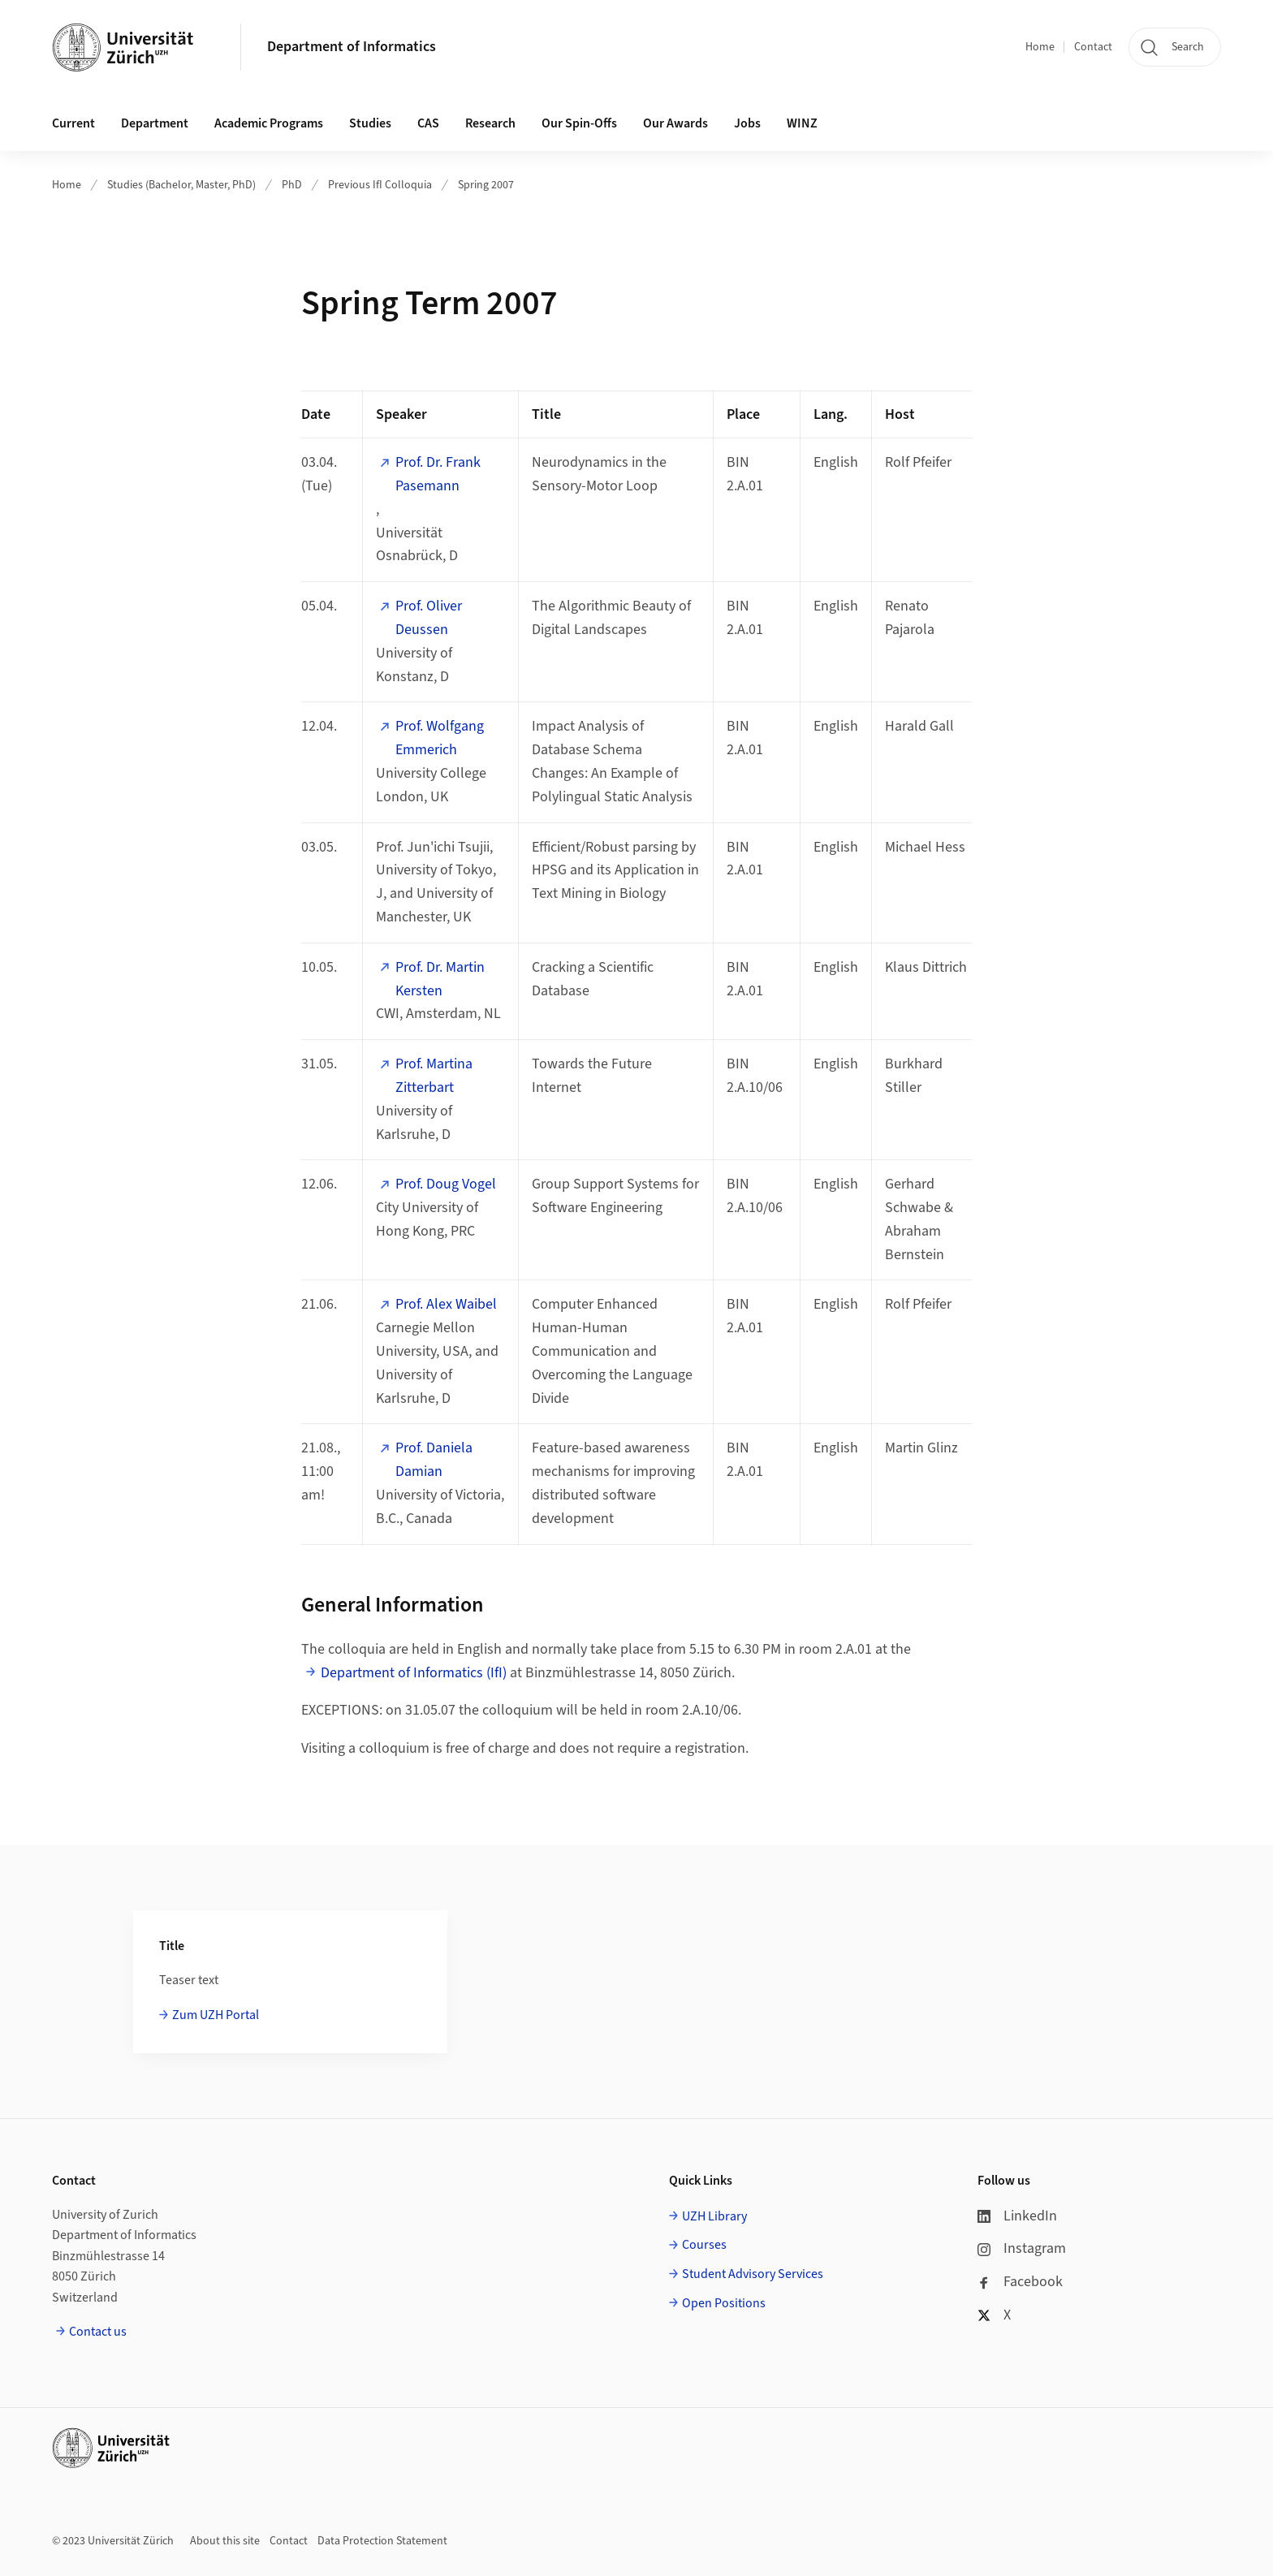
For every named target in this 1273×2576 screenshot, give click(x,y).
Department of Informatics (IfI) (414, 1673)
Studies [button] (370, 123)
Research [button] (490, 123)
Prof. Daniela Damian (434, 1460)
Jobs (747, 123)
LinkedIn (1017, 2216)
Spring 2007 (486, 185)
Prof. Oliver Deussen (428, 618)
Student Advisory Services (752, 2274)
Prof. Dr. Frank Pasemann (438, 474)
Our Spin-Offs (579, 123)
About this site (225, 2541)
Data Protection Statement (382, 2541)
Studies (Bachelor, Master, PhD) (181, 185)
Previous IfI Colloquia (380, 185)
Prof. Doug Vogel (445, 1184)
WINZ (802, 123)
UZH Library (714, 2216)
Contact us (98, 2332)
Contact (1093, 47)
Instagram (1021, 2248)
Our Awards (675, 123)
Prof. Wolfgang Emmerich (439, 738)
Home (1040, 47)
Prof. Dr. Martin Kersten (440, 979)
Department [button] (154, 123)
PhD (292, 185)
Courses (704, 2245)
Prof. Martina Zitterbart (434, 1076)
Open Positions (724, 2303)
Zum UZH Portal (215, 2015)
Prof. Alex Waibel (446, 1304)
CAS (428, 123)
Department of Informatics (351, 47)
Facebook (1020, 2282)
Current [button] (73, 123)
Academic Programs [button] (268, 123)
